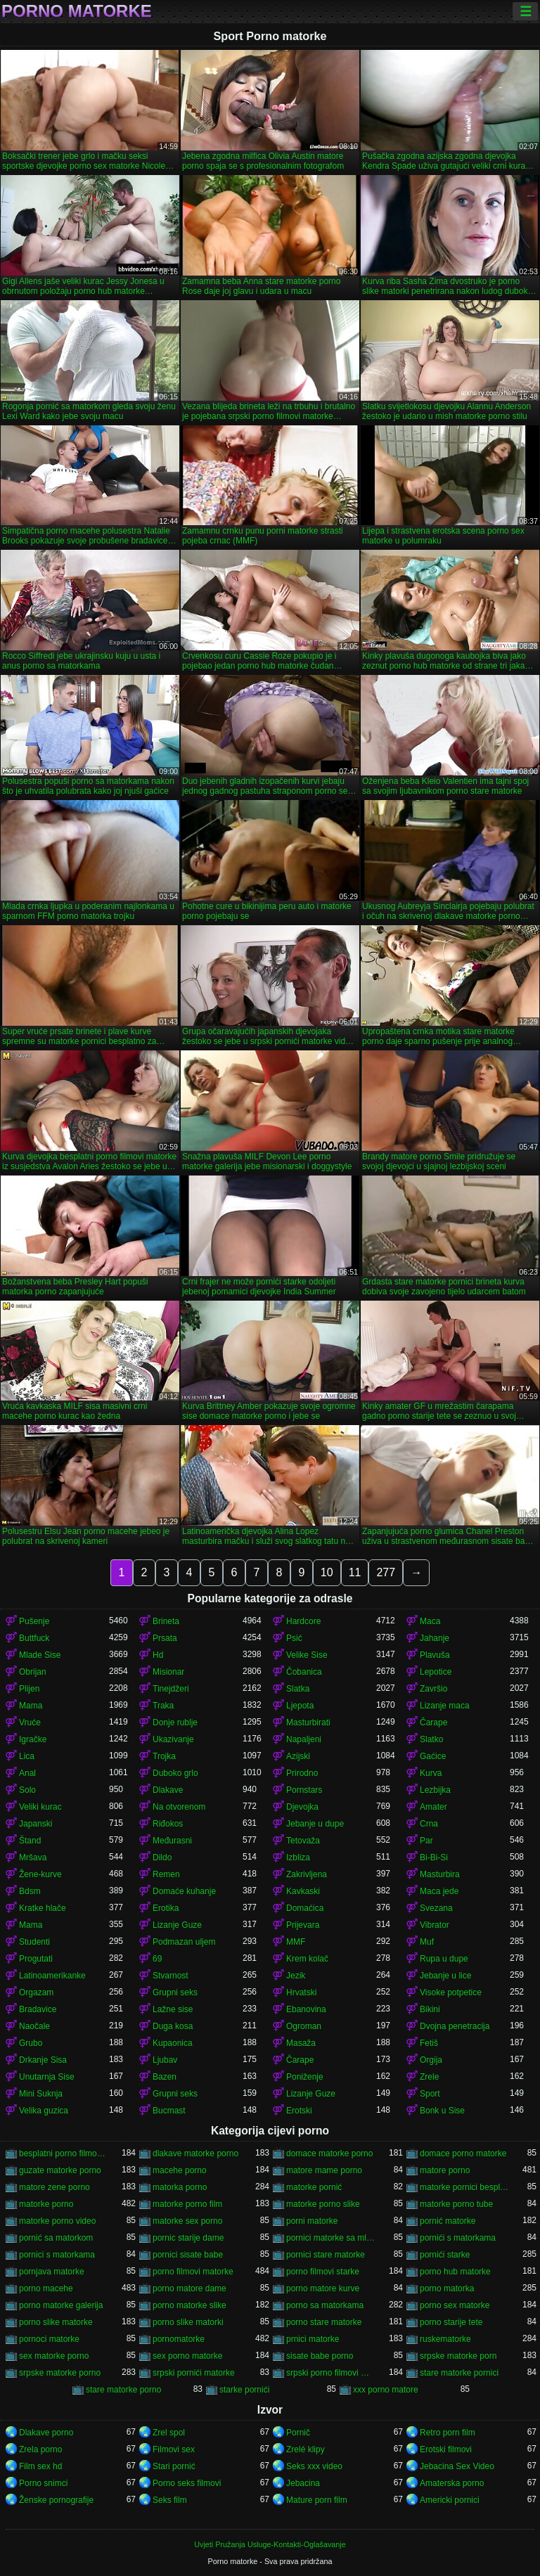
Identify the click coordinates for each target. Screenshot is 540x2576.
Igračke (32, 1739)
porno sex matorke (454, 2305)
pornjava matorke (51, 2271)
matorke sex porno (187, 2221)
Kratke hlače (42, 1908)
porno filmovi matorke (193, 2271)
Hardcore (303, 1621)
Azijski (298, 1756)
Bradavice (37, 2009)
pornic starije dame (188, 2238)
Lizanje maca (445, 1706)
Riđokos (168, 1824)
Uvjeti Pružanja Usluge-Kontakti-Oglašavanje (269, 2544)
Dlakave (168, 1790)
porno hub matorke (455, 2271)
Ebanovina (306, 2009)
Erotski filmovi (446, 2449)
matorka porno (180, 2187)
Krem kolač (307, 1959)
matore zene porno (54, 2187)
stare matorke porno (123, 2390)
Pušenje (34, 1621)
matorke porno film (187, 2204)
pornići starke (445, 2255)
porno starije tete (451, 2322)
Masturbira (440, 1874)
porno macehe (46, 2288)
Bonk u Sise (442, 2110)
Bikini (430, 2009)
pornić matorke (447, 2221)
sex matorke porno (54, 2356)
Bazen (164, 2077)
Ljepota (300, 1706)
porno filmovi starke (322, 2271)
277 (385, 1572)
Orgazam (36, 1992)
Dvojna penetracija (454, 2026)
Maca (430, 1621)
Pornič (298, 2432)
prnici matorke (312, 2339)
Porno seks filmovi (187, 2483)
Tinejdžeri (171, 1689)
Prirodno (302, 1773)
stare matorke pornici (459, 2373)
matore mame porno (324, 2170)
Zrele (429, 2077)
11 (355, 1572)
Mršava (32, 1857)
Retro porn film (447, 2432)
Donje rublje (175, 1722)
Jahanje (434, 1638)
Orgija (431, 2060)
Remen (166, 1874)
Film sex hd (40, 2466)
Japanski (35, 1824)
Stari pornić (174, 2466)
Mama (30, 1706)
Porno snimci (43, 2483)
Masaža (301, 2043)
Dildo (162, 1857)
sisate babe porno (319, 2356)
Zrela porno (40, 2449)
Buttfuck (34, 1638)
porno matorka (447, 2288)
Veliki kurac (40, 1807)
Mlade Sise (39, 1655)
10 (327, 1572)
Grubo (30, 2043)
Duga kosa (173, 2026)
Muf (427, 1942)
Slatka (297, 1689)
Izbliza (298, 1857)
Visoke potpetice (451, 1992)
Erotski (299, 2110)
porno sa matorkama (325, 2305)
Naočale (34, 2026)
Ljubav (165, 2060)
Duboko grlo (175, 1773)
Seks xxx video (314, 2466)
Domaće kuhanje (184, 1891)
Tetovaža (303, 1841)
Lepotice (435, 1672)
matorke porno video (57, 2221)
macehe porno (180, 2170)
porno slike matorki (188, 2322)
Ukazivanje (173, 1739)
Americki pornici (450, 2500)
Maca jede (439, 1891)
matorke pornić (314, 2187)
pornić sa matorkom (56, 2238)
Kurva (431, 1773)
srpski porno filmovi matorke (331, 2373)
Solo (27, 1790)
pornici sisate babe (188, 2255)
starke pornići (244, 2390)
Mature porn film (316, 2500)
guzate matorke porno (60, 2170)
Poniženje (304, 2077)
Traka (163, 1706)
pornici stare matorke (325, 2255)
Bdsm (30, 1891)
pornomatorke (179, 2339)
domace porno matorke (463, 2153)
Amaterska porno (452, 2483)
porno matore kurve (322, 2288)
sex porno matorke (187, 2356)
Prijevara (302, 1925)
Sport (430, 2094)
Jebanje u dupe (315, 1824)
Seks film (170, 2500)
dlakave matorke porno (195, 2153)
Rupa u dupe (444, 1959)
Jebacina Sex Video (457, 2466)
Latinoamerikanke (52, 1976)
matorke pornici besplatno (465, 2187)
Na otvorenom (179, 1807)
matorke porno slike (323, 2204)
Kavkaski (303, 1891)
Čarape (433, 1722)
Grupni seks (175, 1992)
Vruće (30, 1722)
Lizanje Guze (177, 1925)
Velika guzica (43, 2110)
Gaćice (433, 1756)
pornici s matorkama (57, 2255)
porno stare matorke (323, 2322)
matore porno (445, 2170)
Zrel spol (169, 2432)
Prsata (165, 1638)
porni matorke (312, 2221)
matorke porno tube (456, 2204)
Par (426, 1841)
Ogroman (303, 2026)
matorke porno (46, 2204)
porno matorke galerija (61, 2305)
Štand (30, 1841)
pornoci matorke (49, 2339)
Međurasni (172, 1841)
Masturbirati (308, 1722)
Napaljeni (303, 1739)
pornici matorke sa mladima (331, 2238)
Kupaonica (173, 2043)
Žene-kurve (40, 1874)
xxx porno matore (385, 2390)
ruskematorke (445, 2339)
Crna (429, 1824)
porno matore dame (189, 2288)
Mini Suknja (41, 2094)
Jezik (295, 1976)
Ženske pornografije (56, 2500)
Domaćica (304, 1908)
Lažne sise (173, 2009)
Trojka (164, 1756)
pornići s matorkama (458, 2238)
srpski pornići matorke (194, 2373)
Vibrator (434, 1925)
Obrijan (32, 1672)
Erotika (166, 1908)
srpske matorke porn (458, 2356)
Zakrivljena (306, 1874)
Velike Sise (307, 1655)
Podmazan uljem (184, 1942)
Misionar (168, 1672)
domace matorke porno (329, 2153)
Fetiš (429, 2043)
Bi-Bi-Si (434, 1857)
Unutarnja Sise (47, 2077)
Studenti (34, 1942)
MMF (295, 1942)
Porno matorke (76, 11)
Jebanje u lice (445, 1976)
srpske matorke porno (60, 2373)
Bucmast (169, 2110)
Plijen (29, 1689)
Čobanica (304, 1672)
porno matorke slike (189, 2305)
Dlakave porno (46, 2432)
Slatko (431, 1739)
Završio (433, 1689)
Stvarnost (170, 1976)
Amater (433, 1807)
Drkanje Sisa (43, 2060)
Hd (158, 1655)
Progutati (36, 1959)
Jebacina (303, 2483)
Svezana (436, 1908)
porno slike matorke (56, 2322)
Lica (26, 1756)
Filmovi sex (174, 2449)
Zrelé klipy (305, 2449)
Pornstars (304, 1790)
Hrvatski (301, 1992)
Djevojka (302, 1807)
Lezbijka (435, 1790)
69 (157, 1959)
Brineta (166, 1621)
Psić (294, 1638)
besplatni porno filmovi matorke (64, 2153)
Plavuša (435, 1655)
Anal (27, 1773)
